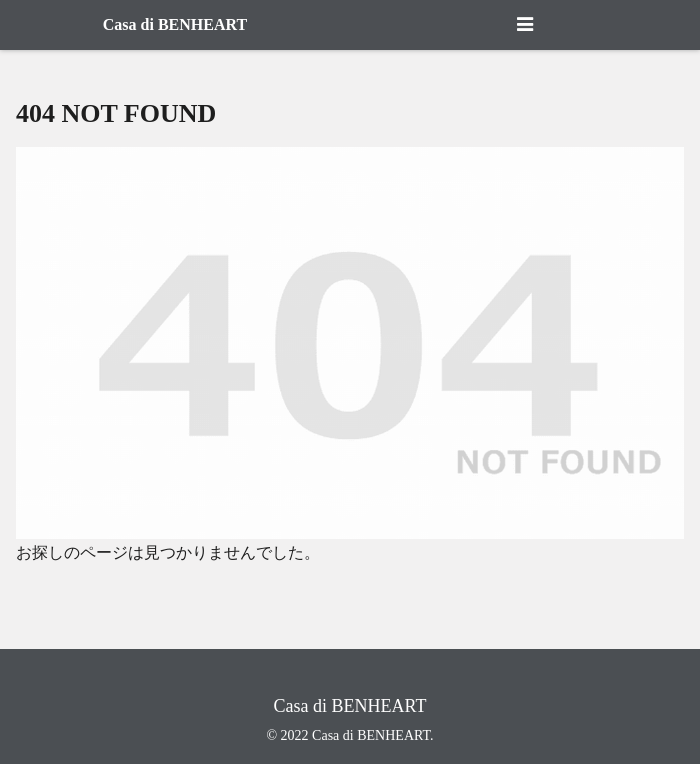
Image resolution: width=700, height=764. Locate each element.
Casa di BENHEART (175, 24)
